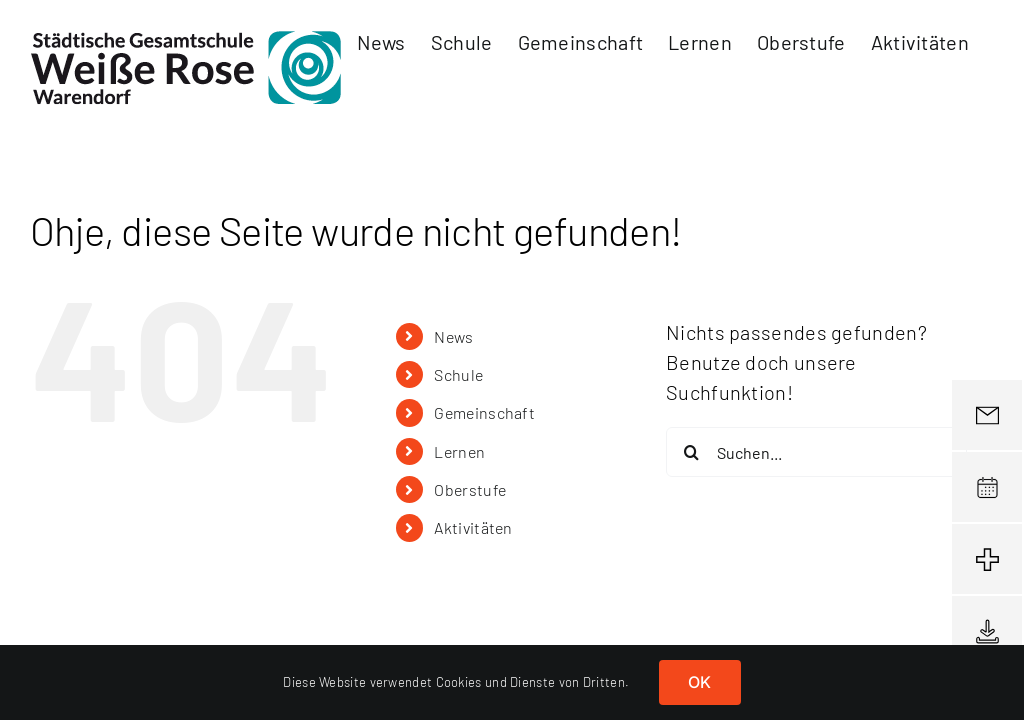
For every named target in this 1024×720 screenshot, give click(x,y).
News (453, 336)
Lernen (459, 451)
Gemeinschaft (484, 412)
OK (699, 682)
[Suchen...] (816, 452)
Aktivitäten (473, 527)
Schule (458, 374)
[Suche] (691, 452)
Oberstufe (470, 489)
